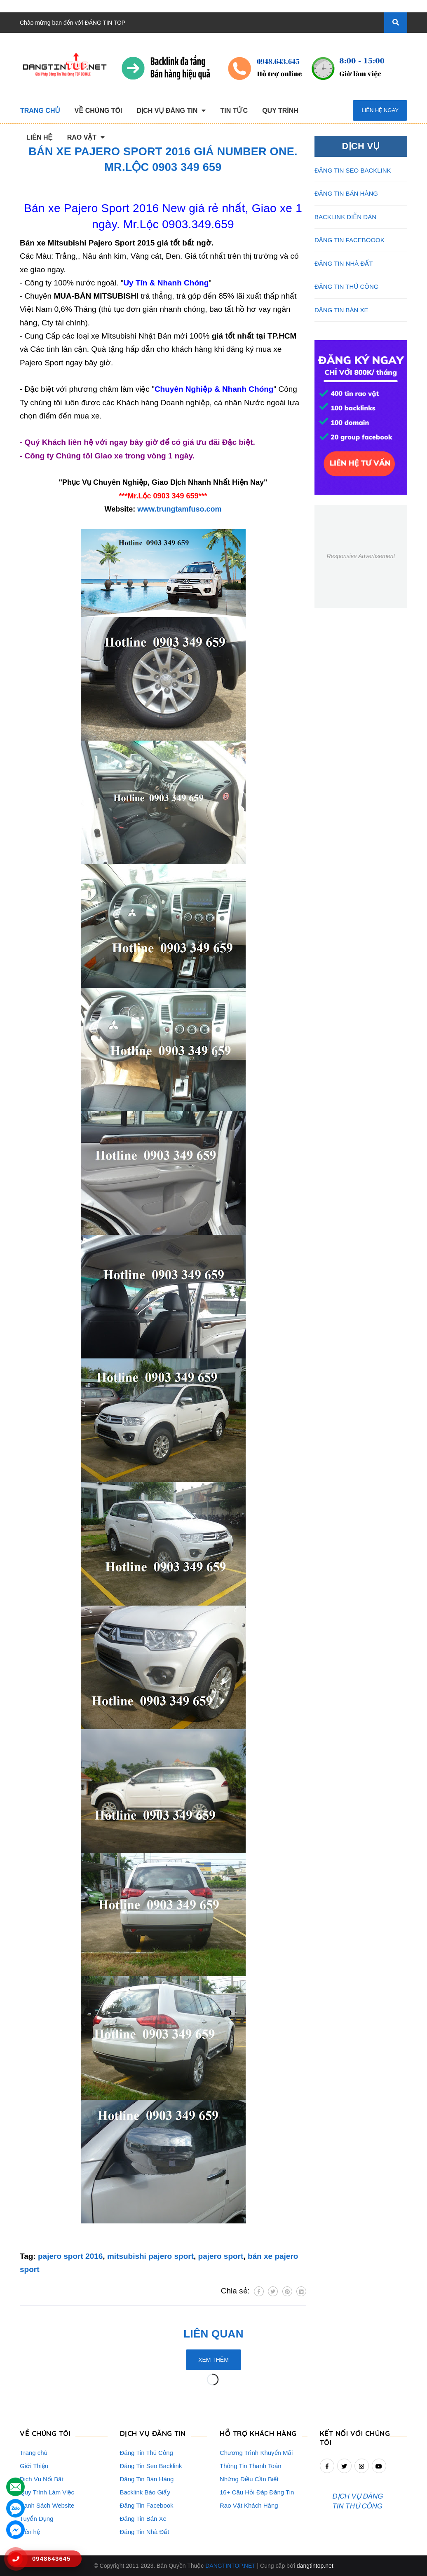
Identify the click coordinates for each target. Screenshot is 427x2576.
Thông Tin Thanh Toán (251, 2465)
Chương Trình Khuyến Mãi (256, 2452)
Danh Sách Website (47, 2505)
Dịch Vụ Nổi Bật (42, 2478)
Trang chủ (33, 2452)
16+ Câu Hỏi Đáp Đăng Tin (257, 2492)
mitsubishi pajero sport (150, 2256)
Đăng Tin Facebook (147, 2505)
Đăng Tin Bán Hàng (147, 2478)
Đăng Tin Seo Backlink (151, 2465)
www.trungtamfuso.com (179, 509)
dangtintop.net (315, 2565)
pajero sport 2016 (70, 2256)
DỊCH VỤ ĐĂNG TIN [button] (153, 2433)
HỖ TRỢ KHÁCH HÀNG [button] (258, 2433)
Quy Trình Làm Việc (47, 2492)
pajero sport (221, 2256)
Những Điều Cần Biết (249, 2478)
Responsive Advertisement (360, 556)
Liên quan (213, 2334)
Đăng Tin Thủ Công (146, 2452)
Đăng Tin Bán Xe (143, 2518)
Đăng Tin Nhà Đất (144, 2531)
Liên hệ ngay (379, 110)
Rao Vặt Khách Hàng (249, 2505)
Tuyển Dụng (36, 2518)
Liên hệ (30, 2531)
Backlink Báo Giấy (145, 2492)
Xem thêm (213, 2359)
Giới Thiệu (34, 2465)
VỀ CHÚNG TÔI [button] (45, 2433)
